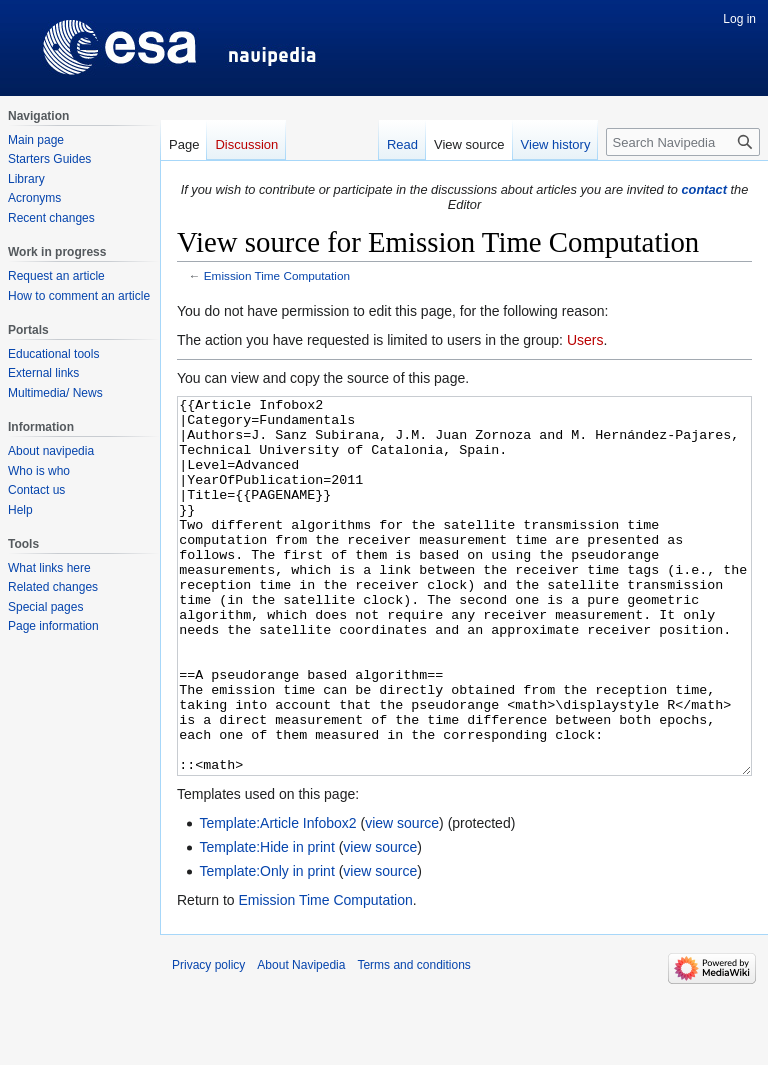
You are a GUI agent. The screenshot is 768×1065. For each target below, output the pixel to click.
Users (585, 340)
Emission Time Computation (277, 275)
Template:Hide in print (266, 922)
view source (402, 898)
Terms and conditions (413, 1040)
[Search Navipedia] (683, 142)
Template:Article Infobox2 (277, 898)
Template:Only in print (266, 946)
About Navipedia (301, 1040)
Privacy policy (208, 1040)
